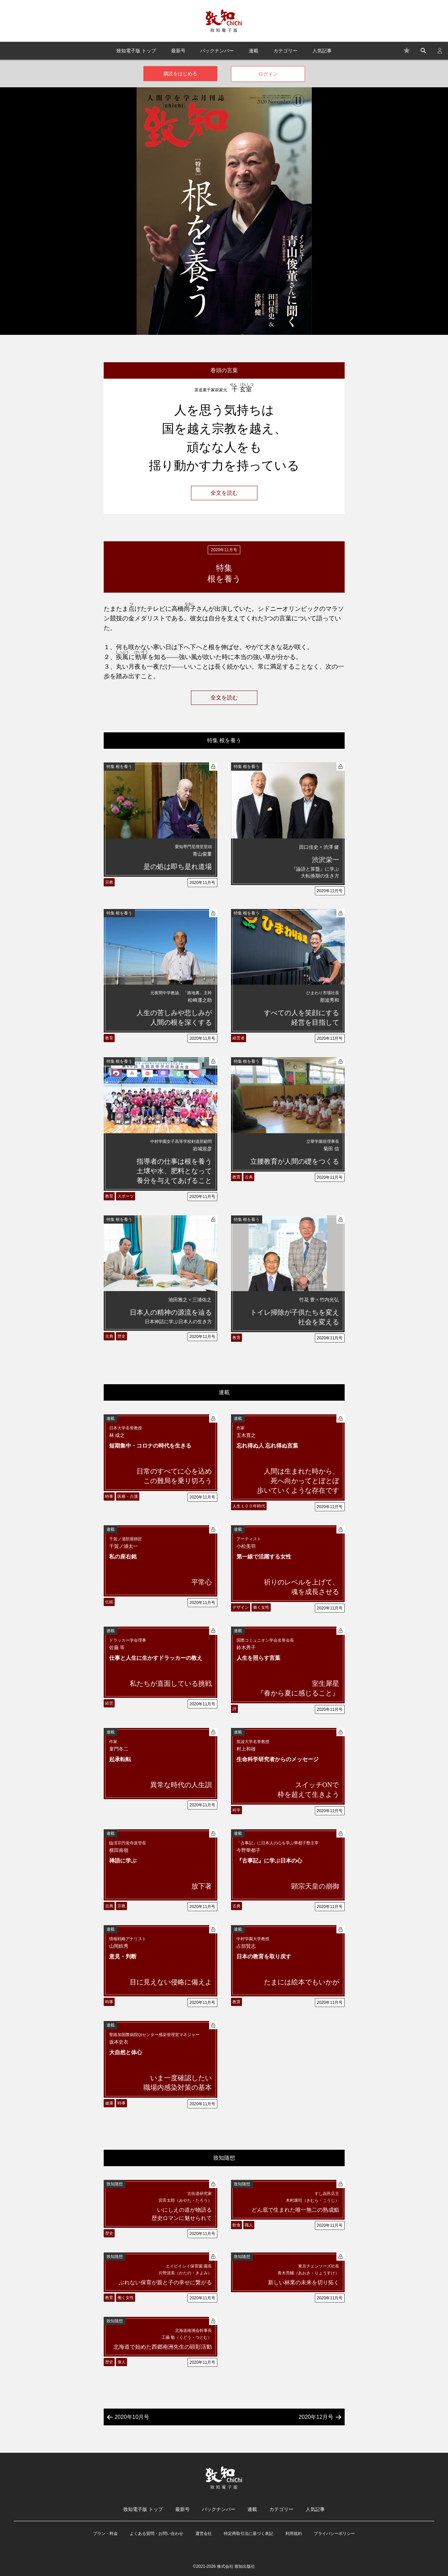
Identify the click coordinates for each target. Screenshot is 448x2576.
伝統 (109, 1602)
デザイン (240, 1607)
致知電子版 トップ (136, 50)
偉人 (121, 2362)
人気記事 (322, 50)
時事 (109, 1496)
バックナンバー (217, 50)
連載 (253, 50)
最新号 (178, 50)
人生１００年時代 (248, 1506)
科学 (236, 1810)
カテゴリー (285, 50)
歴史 (121, 1336)
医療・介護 (127, 1496)
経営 (109, 1703)
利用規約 (293, 2533)
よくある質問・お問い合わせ (156, 2533)
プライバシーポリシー (334, 2533)
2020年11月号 (202, 882)
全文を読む (224, 493)
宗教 (109, 882)
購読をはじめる (180, 73)
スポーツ (125, 1196)
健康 (109, 2103)
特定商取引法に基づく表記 (248, 2533)
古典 (249, 1177)
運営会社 (203, 2533)
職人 (249, 2225)
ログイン (268, 74)
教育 (109, 1038)
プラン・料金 (105, 2533)
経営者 (238, 1038)
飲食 (236, 2225)
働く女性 (261, 1607)
